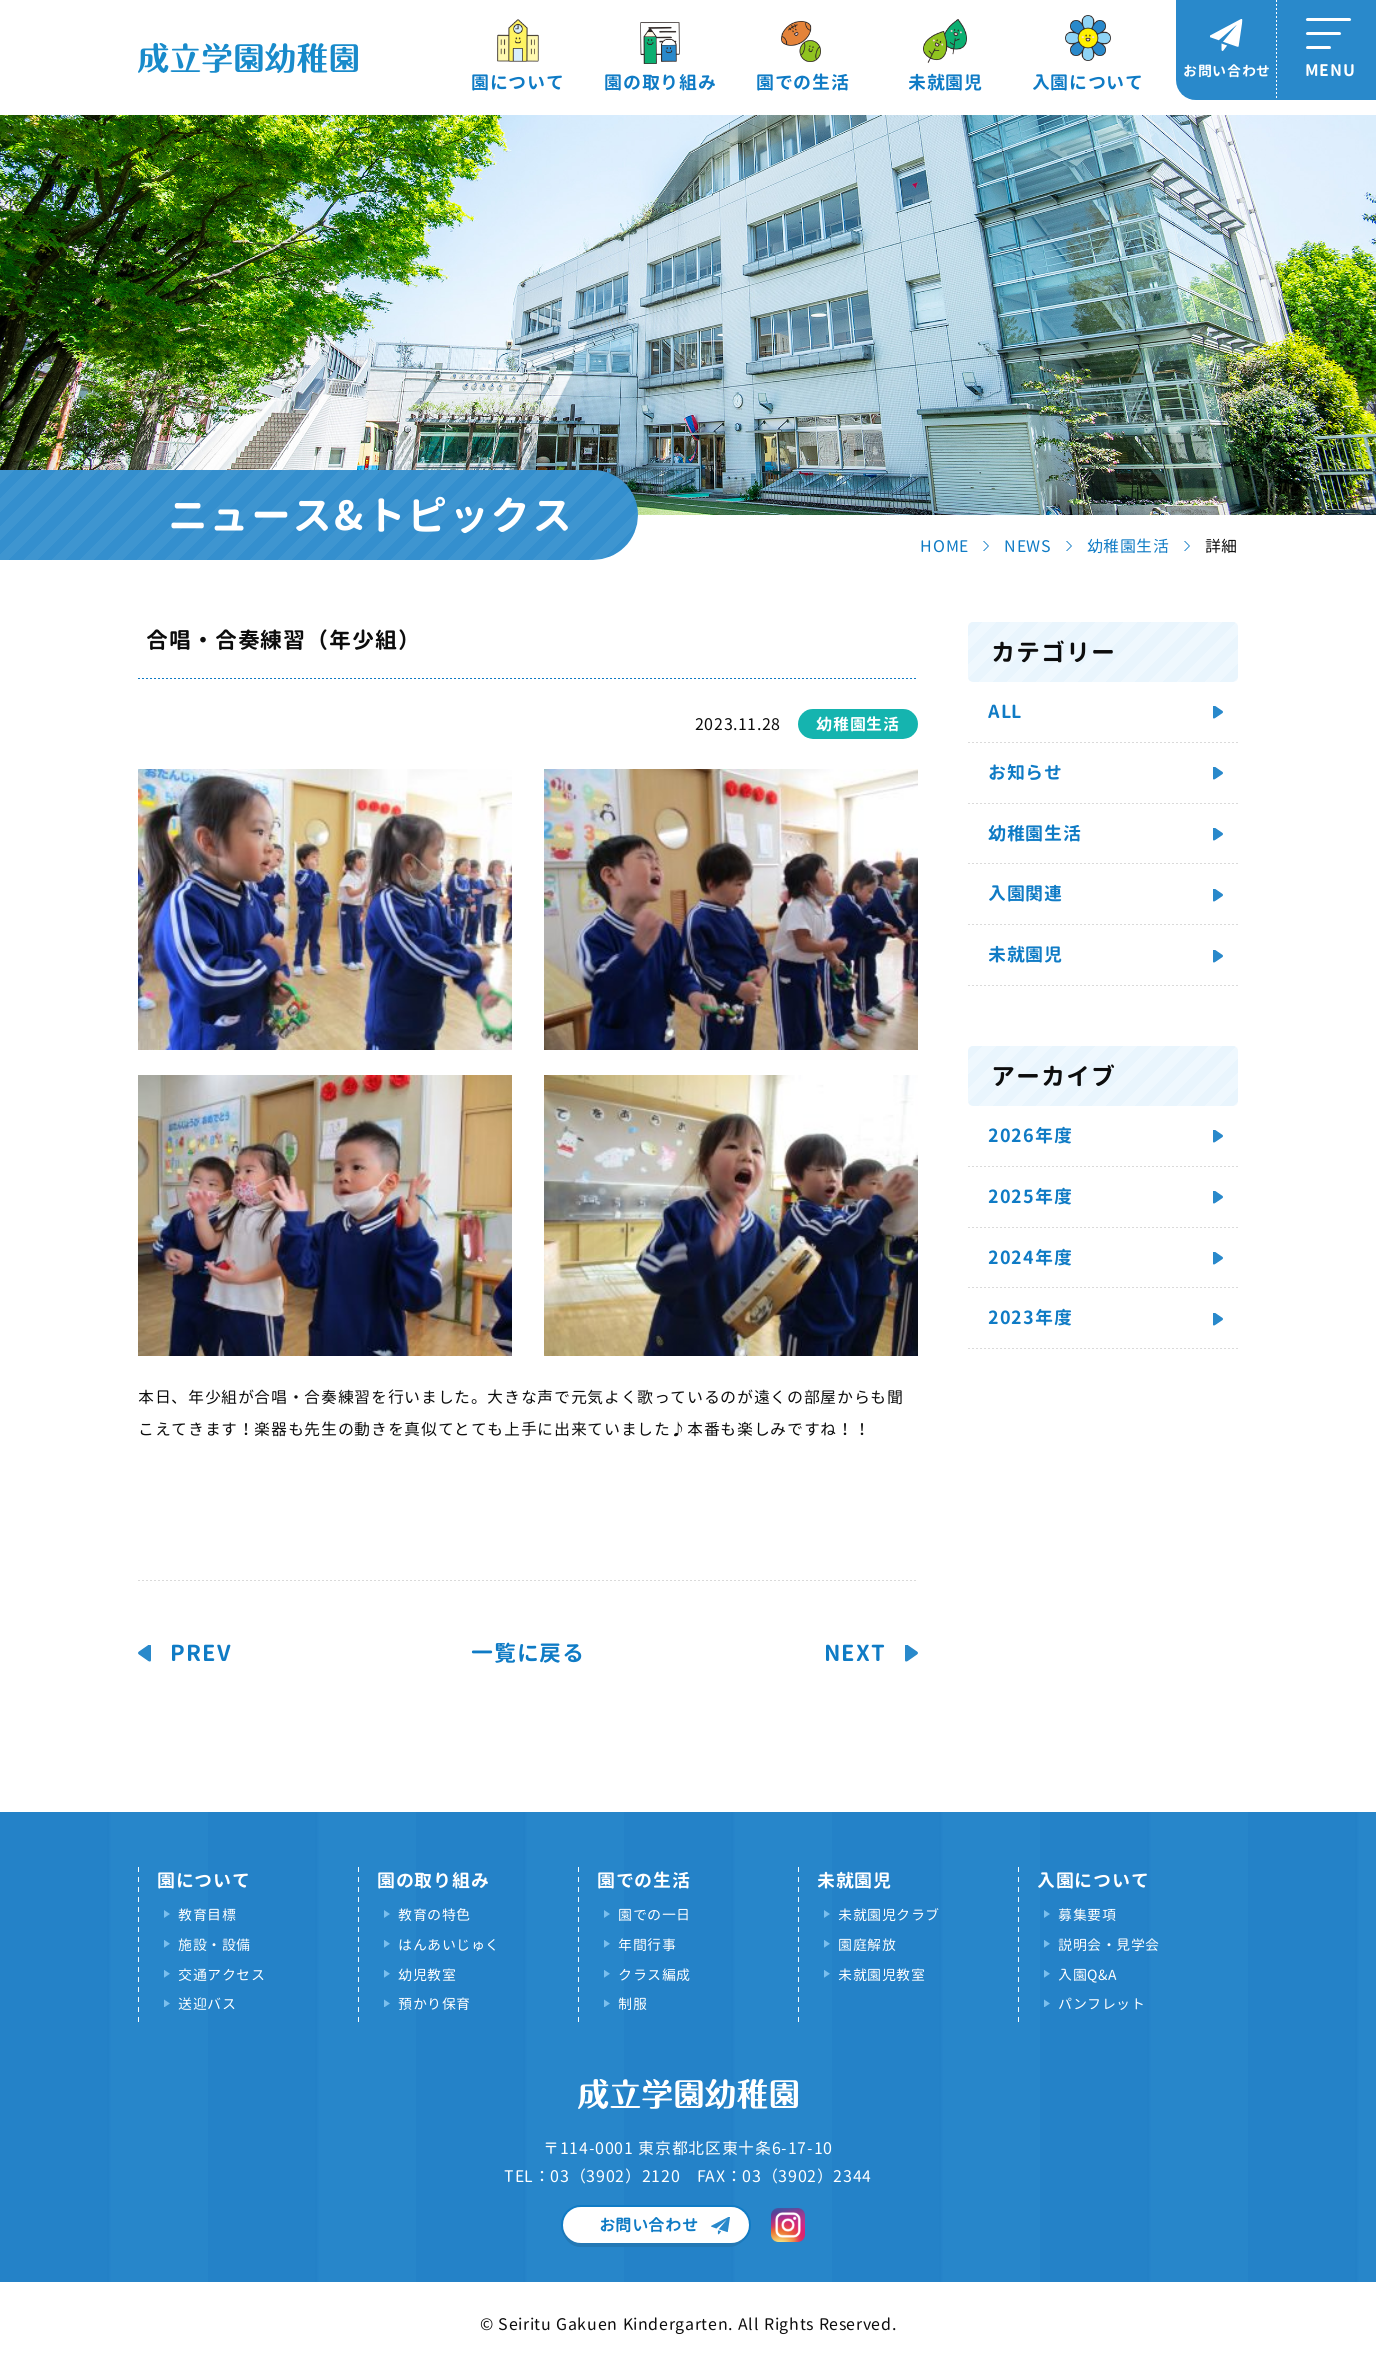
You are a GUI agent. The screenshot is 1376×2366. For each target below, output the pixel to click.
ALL (1005, 711)
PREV (201, 1653)
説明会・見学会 (1109, 1944)
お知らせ (1025, 772)
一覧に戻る (528, 1653)
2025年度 (1030, 1196)
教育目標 (207, 1914)
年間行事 (647, 1944)
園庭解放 (867, 1944)
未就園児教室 (881, 1974)
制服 (632, 2003)
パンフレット (1101, 2003)
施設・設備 (214, 1944)
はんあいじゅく (449, 1944)
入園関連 (1025, 893)
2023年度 (1030, 1317)
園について (518, 82)
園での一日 (654, 1914)
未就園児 (945, 82)
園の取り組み (660, 82)
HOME (944, 546)
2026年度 (1030, 1135)
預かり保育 (434, 2003)
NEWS (1028, 546)
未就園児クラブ (889, 1914)
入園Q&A (1087, 1974)
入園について (1088, 82)
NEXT (855, 1653)
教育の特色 (434, 1914)
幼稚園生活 (1128, 546)
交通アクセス (221, 1974)
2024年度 (1030, 1257)
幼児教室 (427, 1974)
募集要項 (1087, 1914)
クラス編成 (654, 1974)
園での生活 (803, 82)
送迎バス (207, 2003)
